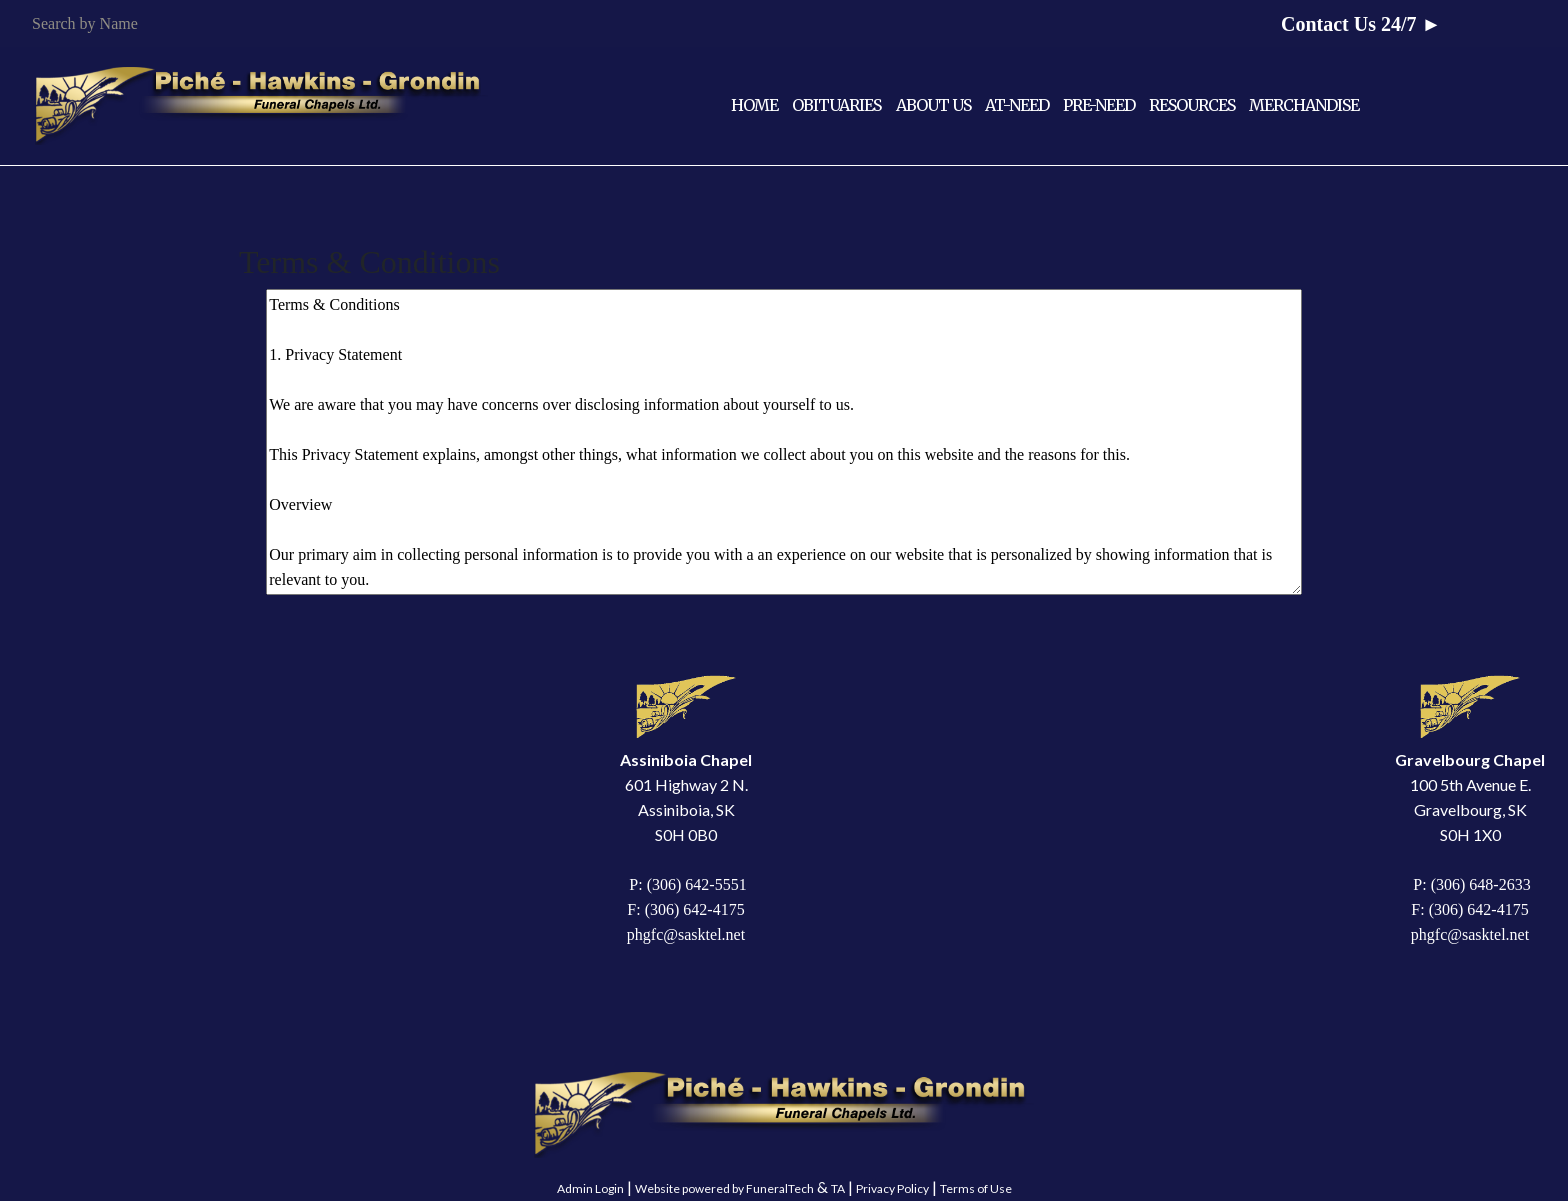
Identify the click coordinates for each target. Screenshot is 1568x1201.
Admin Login (590, 1188)
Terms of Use (976, 1188)
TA (838, 1188)
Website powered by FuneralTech (724, 1188)
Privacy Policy (892, 1188)
